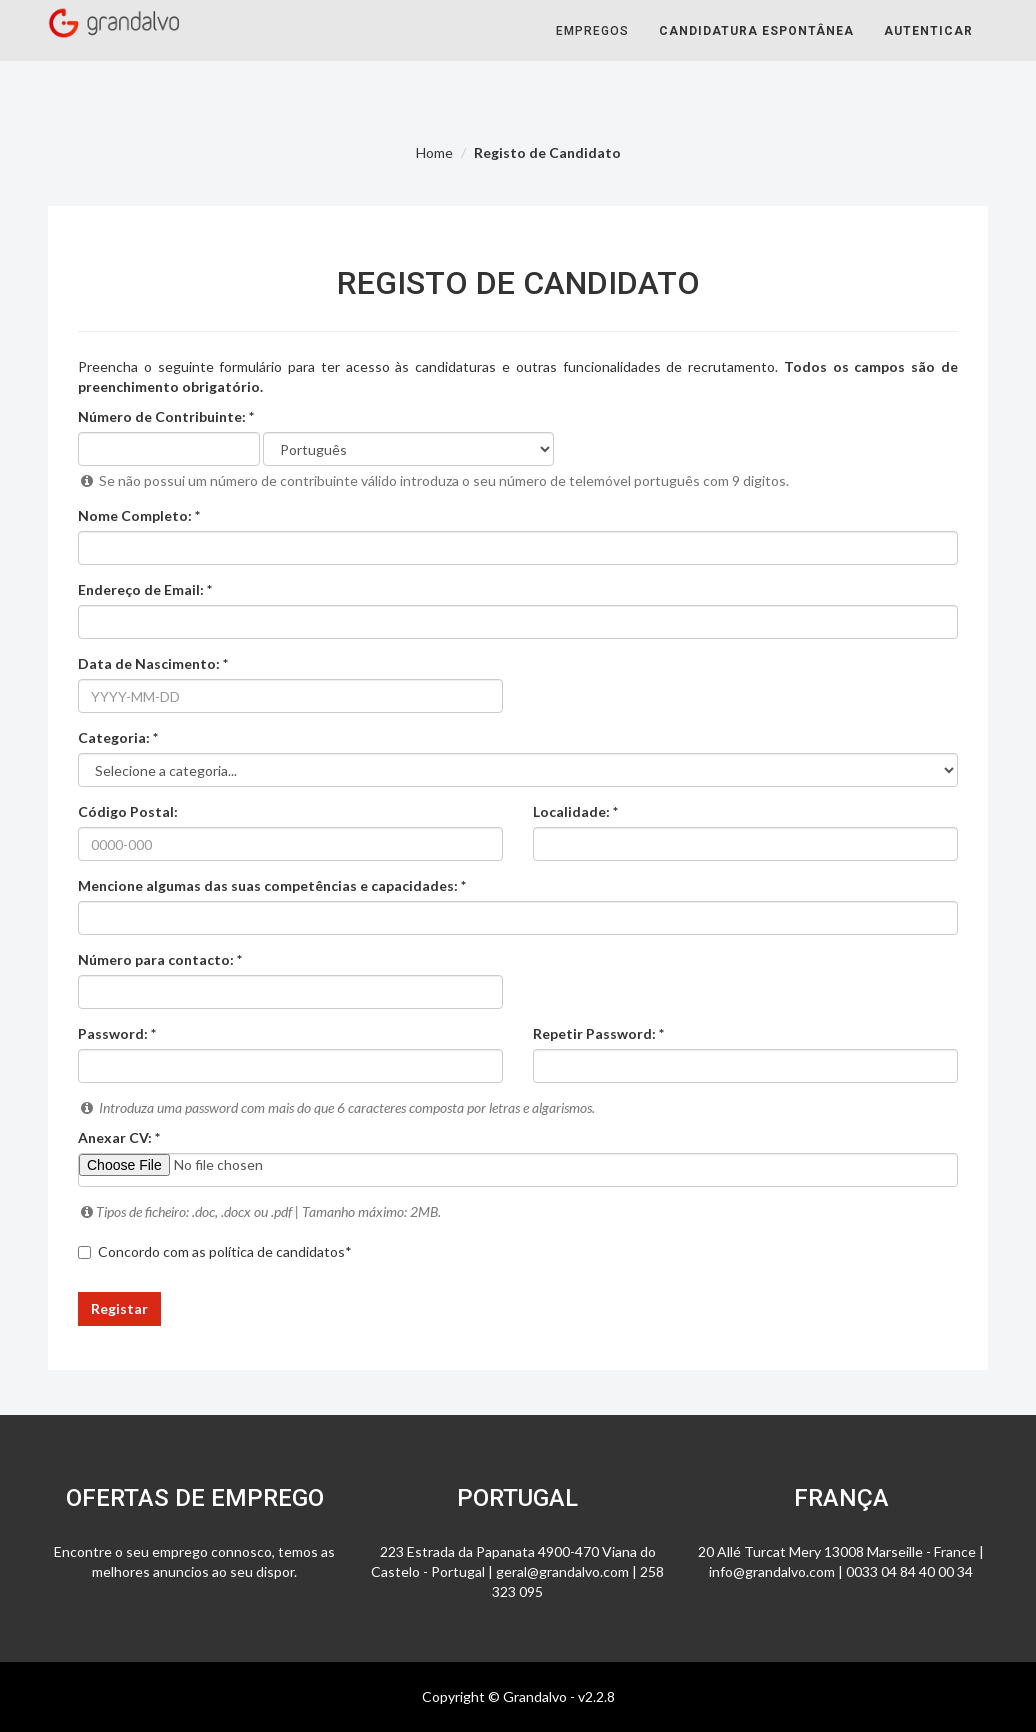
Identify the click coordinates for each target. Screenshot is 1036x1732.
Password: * (117, 1033)
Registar (119, 1308)
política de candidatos (277, 1251)
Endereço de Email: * (145, 589)
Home (434, 152)
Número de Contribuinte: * (166, 416)
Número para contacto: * (160, 959)
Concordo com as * (215, 1251)
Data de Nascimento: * (153, 663)
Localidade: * (575, 811)
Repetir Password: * (598, 1033)
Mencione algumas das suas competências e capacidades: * (272, 885)
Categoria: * (118, 737)
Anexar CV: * (119, 1137)
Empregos (592, 50)
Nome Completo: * (139, 515)
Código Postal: (128, 811)
